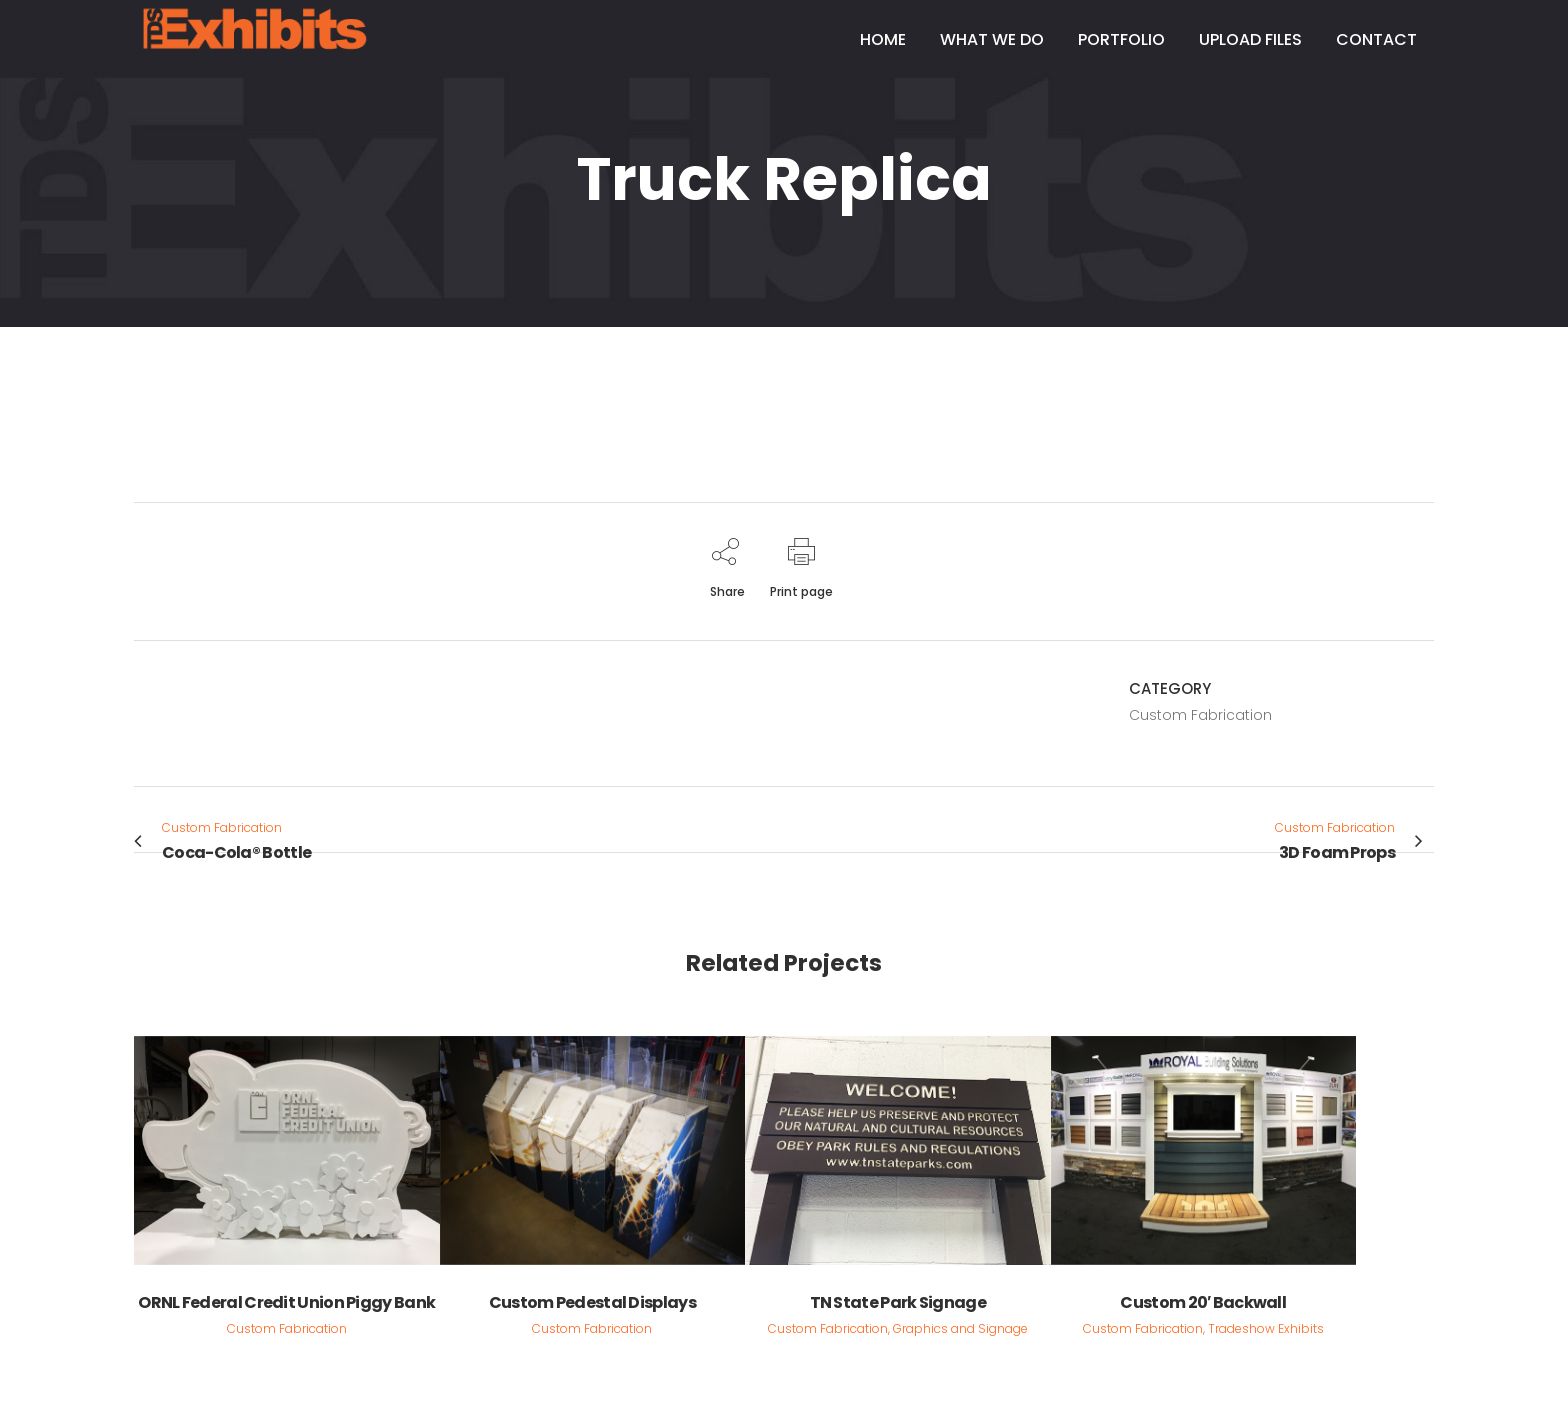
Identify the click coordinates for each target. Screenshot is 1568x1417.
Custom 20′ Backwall (1203, 1302)
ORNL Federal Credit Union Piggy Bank (286, 1302)
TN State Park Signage (898, 1302)
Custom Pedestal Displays (592, 1302)
